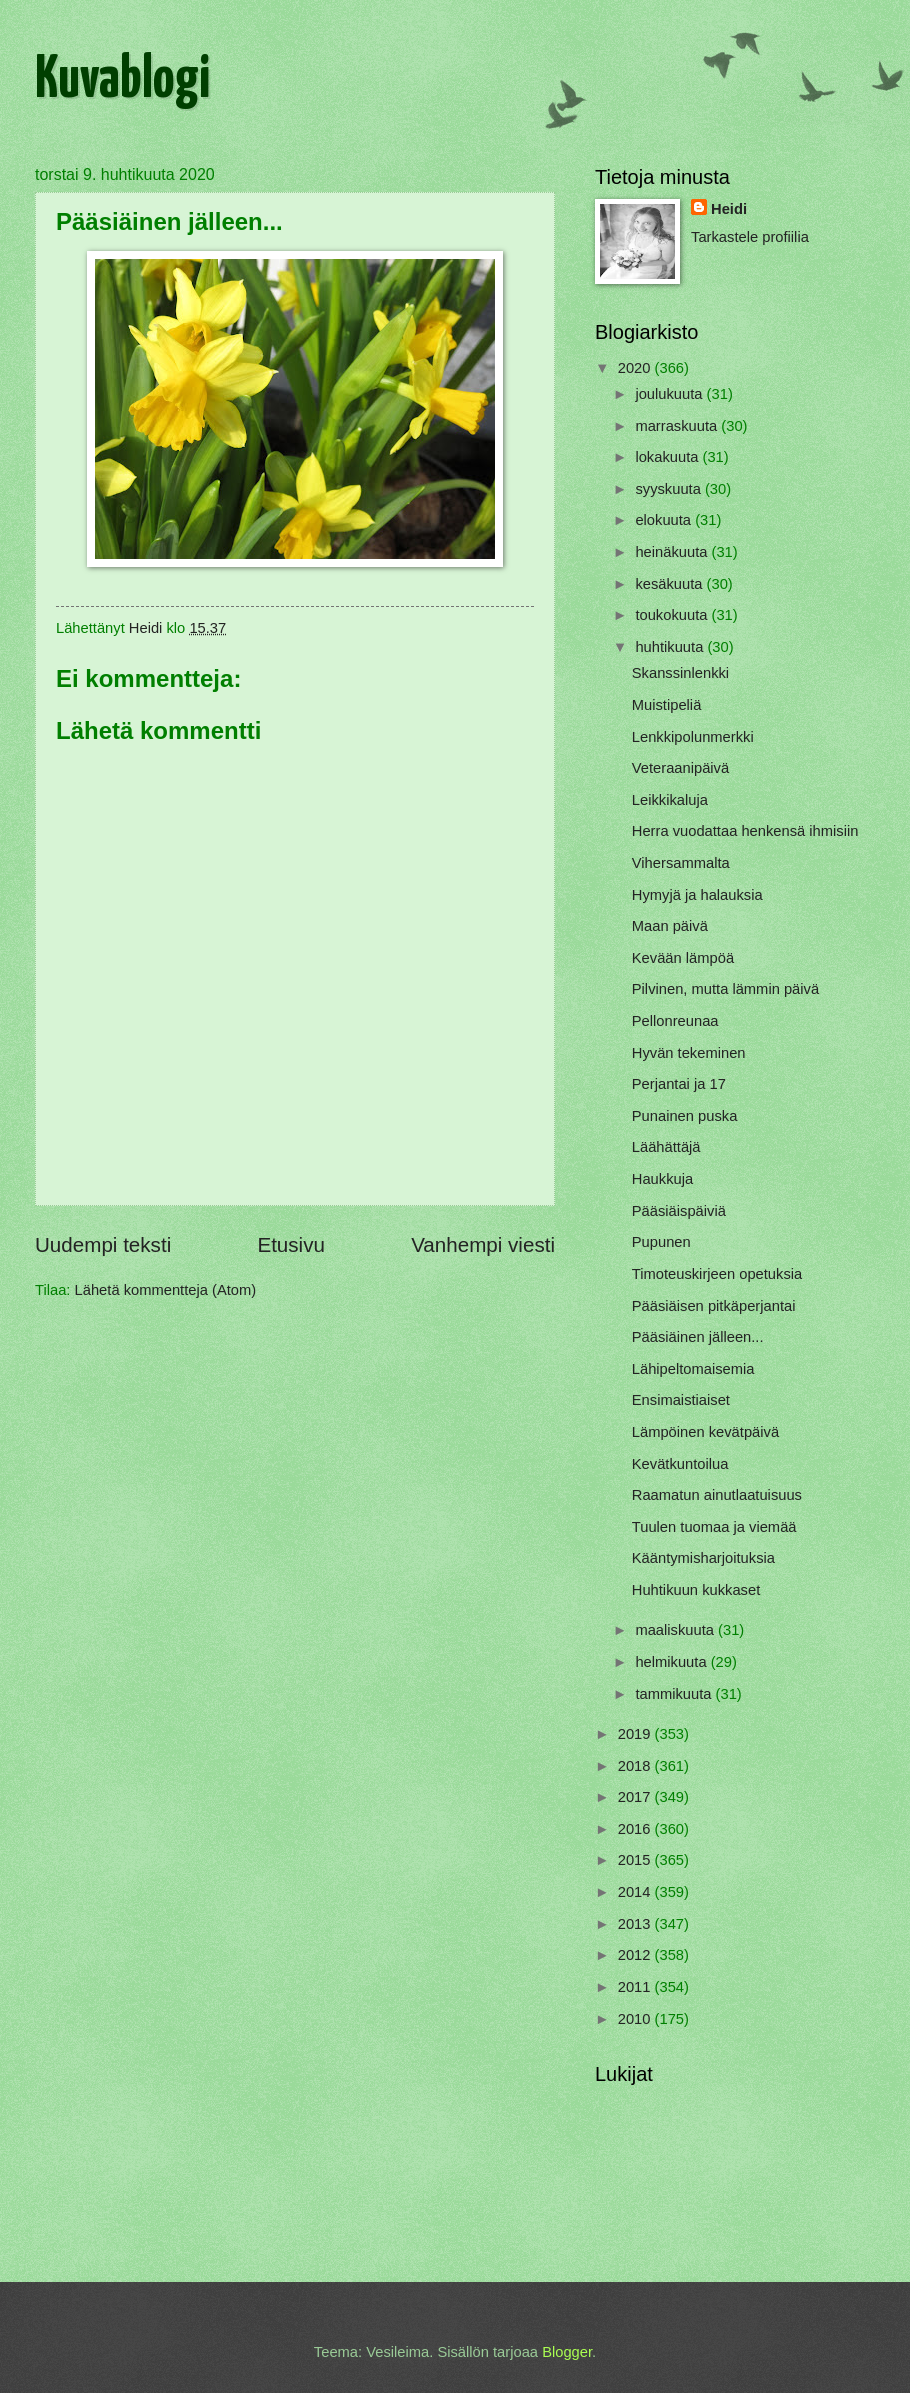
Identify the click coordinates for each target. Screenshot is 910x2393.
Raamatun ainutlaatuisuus (717, 1495)
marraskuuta (678, 426)
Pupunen (661, 1242)
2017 (636, 1797)
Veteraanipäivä (680, 768)
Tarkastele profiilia (750, 237)
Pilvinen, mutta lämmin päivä (725, 989)
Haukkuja (662, 1179)
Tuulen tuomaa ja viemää (714, 1527)
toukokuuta (673, 615)
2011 (636, 1987)
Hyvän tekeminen (689, 1053)
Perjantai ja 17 (679, 1084)
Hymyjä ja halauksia (697, 895)
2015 (636, 1860)
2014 (636, 1892)
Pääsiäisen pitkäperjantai (714, 1306)
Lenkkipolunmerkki (693, 737)
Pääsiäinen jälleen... (698, 1337)
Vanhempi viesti (483, 1244)
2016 (636, 1829)
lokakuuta (668, 457)
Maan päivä (670, 926)
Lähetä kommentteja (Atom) (166, 1290)
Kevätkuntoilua (680, 1464)
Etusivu (291, 1244)
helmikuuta (672, 1662)
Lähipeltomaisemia (693, 1369)
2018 (636, 1766)
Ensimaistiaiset (681, 1400)
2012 (636, 1955)
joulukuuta (670, 394)
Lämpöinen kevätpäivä (705, 1432)
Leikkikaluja (670, 800)
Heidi (729, 209)
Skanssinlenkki (680, 673)
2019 (636, 1734)
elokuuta (665, 520)
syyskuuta (670, 489)
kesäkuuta (670, 584)
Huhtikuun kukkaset (696, 1590)
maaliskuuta (676, 1630)
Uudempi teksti (103, 1244)
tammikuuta (675, 1694)
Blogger (567, 2352)
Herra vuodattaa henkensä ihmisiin (745, 831)
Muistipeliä (667, 705)
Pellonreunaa (675, 1021)
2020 (636, 368)
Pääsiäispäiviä (679, 1211)
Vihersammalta (681, 863)
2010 (636, 2019)
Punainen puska (685, 1116)
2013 (636, 1924)
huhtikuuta (671, 647)
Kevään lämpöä (683, 958)
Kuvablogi (122, 81)
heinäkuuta (673, 552)
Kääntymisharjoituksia (703, 1558)
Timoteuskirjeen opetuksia (717, 1274)
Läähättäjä (666, 1147)
